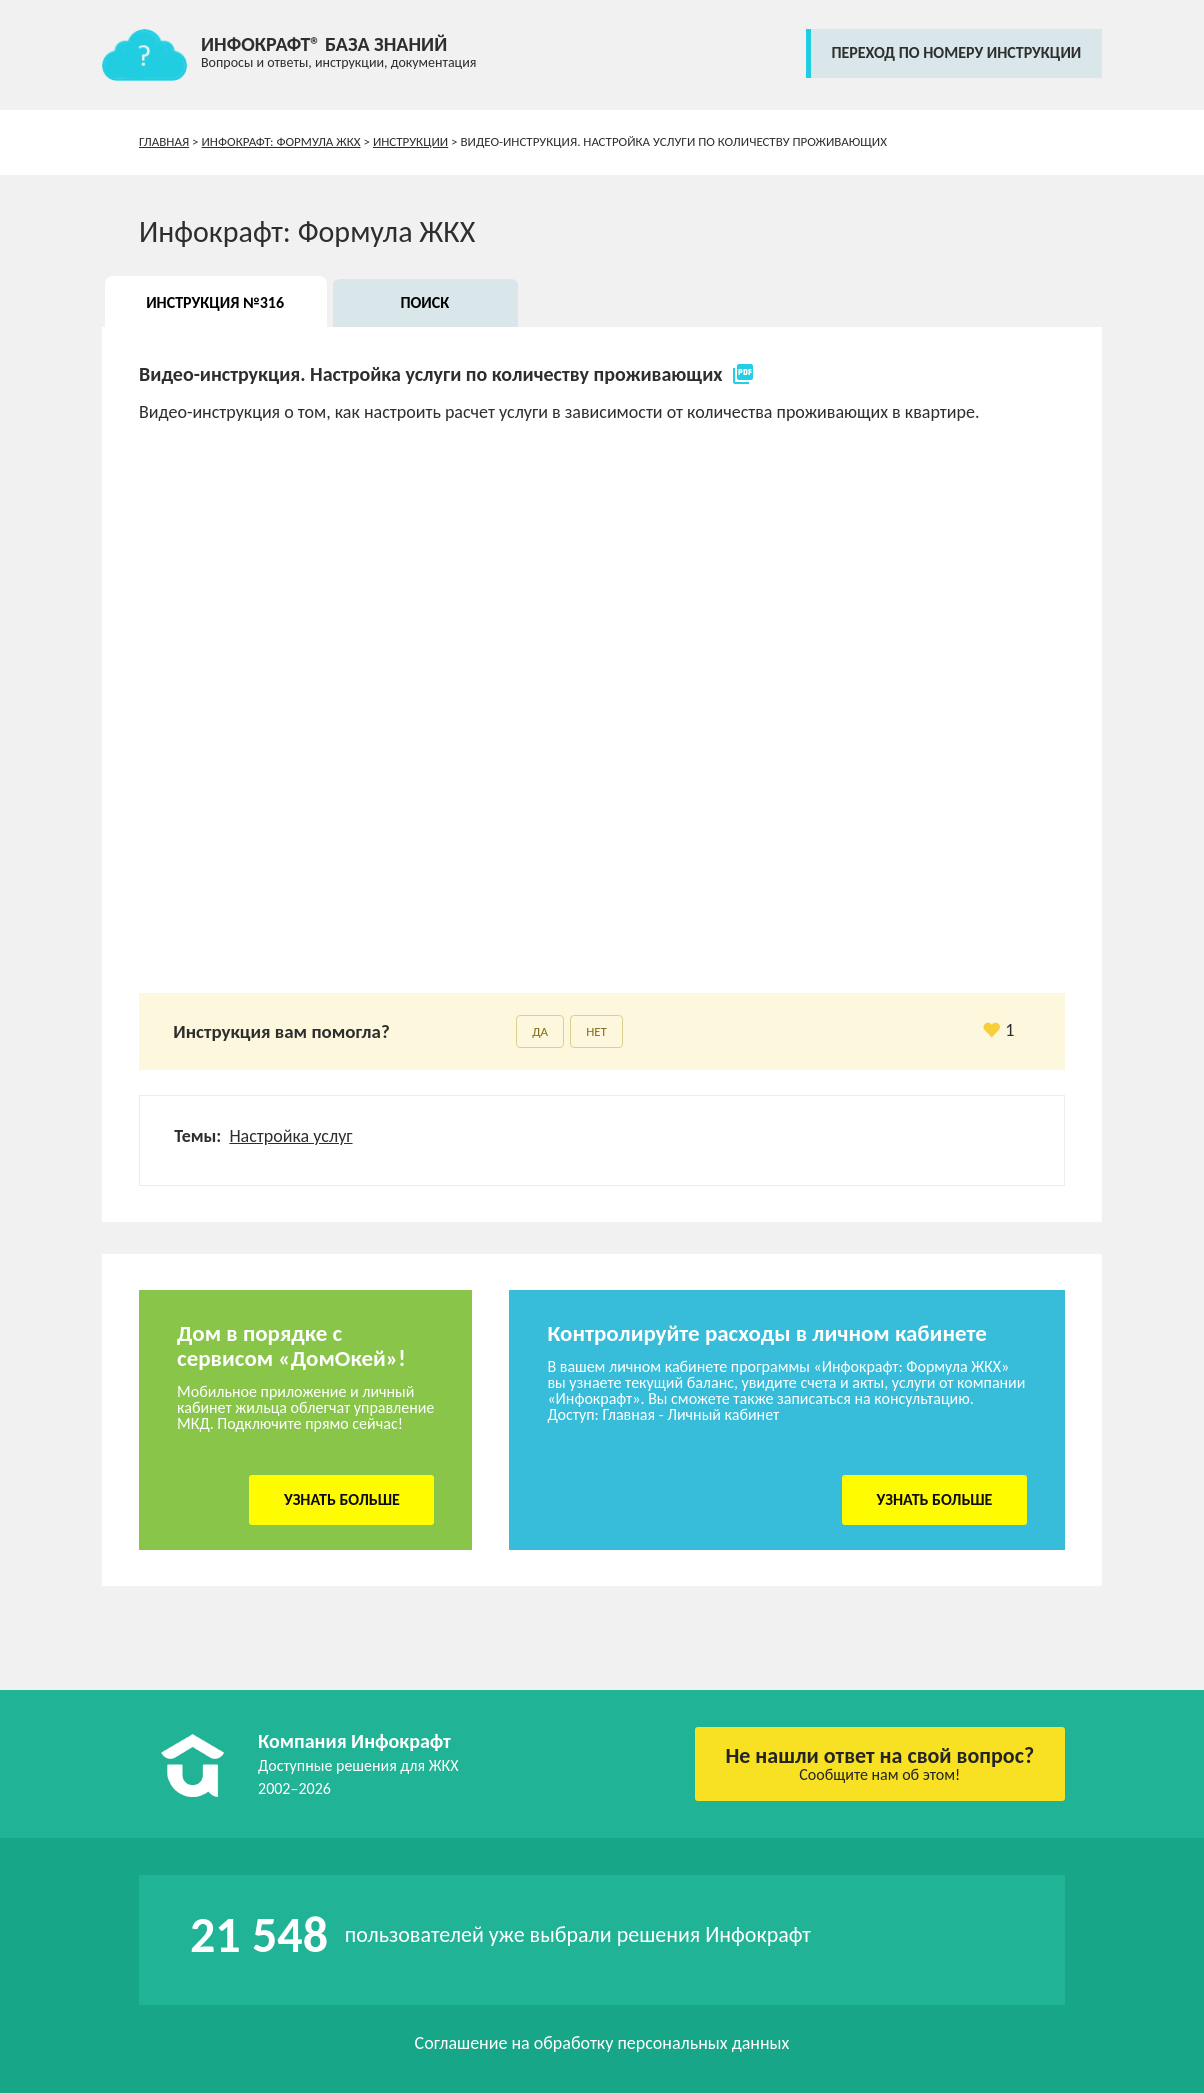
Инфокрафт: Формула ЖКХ (281, 141)
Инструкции (410, 141)
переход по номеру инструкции (956, 52)
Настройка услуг (290, 1136)
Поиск (424, 302)
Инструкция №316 (215, 302)
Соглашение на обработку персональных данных (602, 2043)
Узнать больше (342, 1499)
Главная (164, 141)
